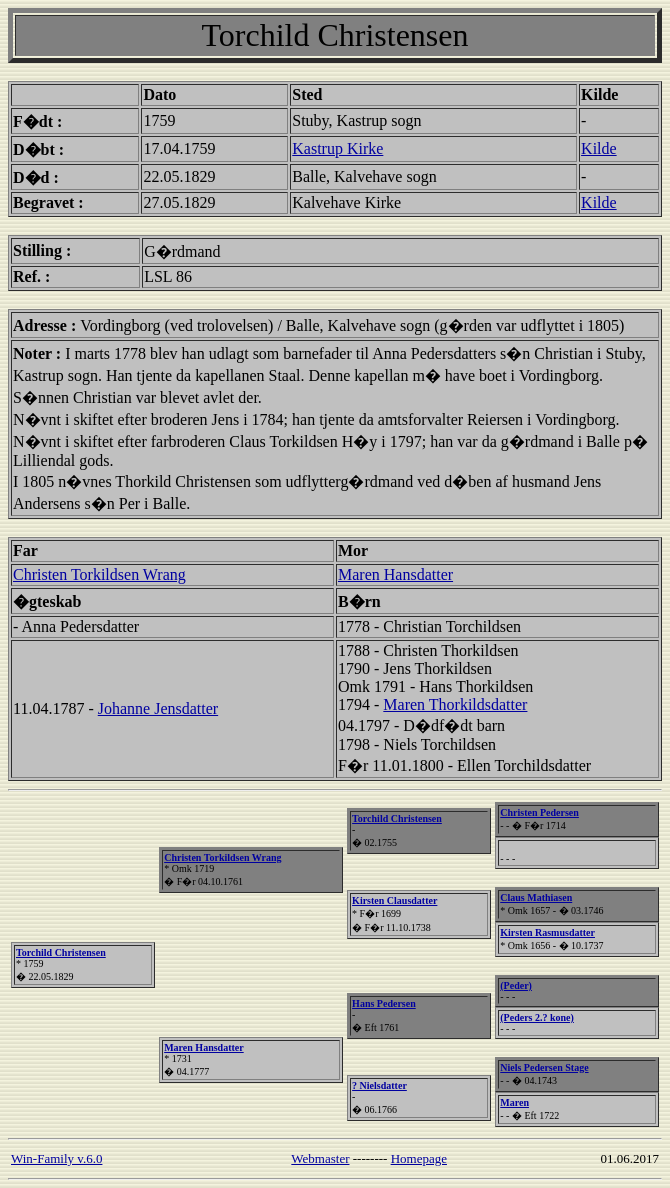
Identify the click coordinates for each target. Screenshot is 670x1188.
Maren (514, 1102)
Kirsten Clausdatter (394, 900)
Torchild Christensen (61, 952)
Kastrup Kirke (337, 148)
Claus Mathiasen (536, 897)
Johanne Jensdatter (158, 708)
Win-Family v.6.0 (56, 1158)
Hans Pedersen (384, 1003)
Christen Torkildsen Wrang (99, 574)
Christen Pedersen (539, 812)
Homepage (419, 1158)
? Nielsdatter (379, 1085)
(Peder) (516, 985)
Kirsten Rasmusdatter (547, 932)
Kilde (599, 148)
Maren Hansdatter (395, 574)
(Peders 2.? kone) (537, 1017)
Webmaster (320, 1158)
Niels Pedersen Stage (544, 1067)
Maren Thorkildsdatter (455, 704)
